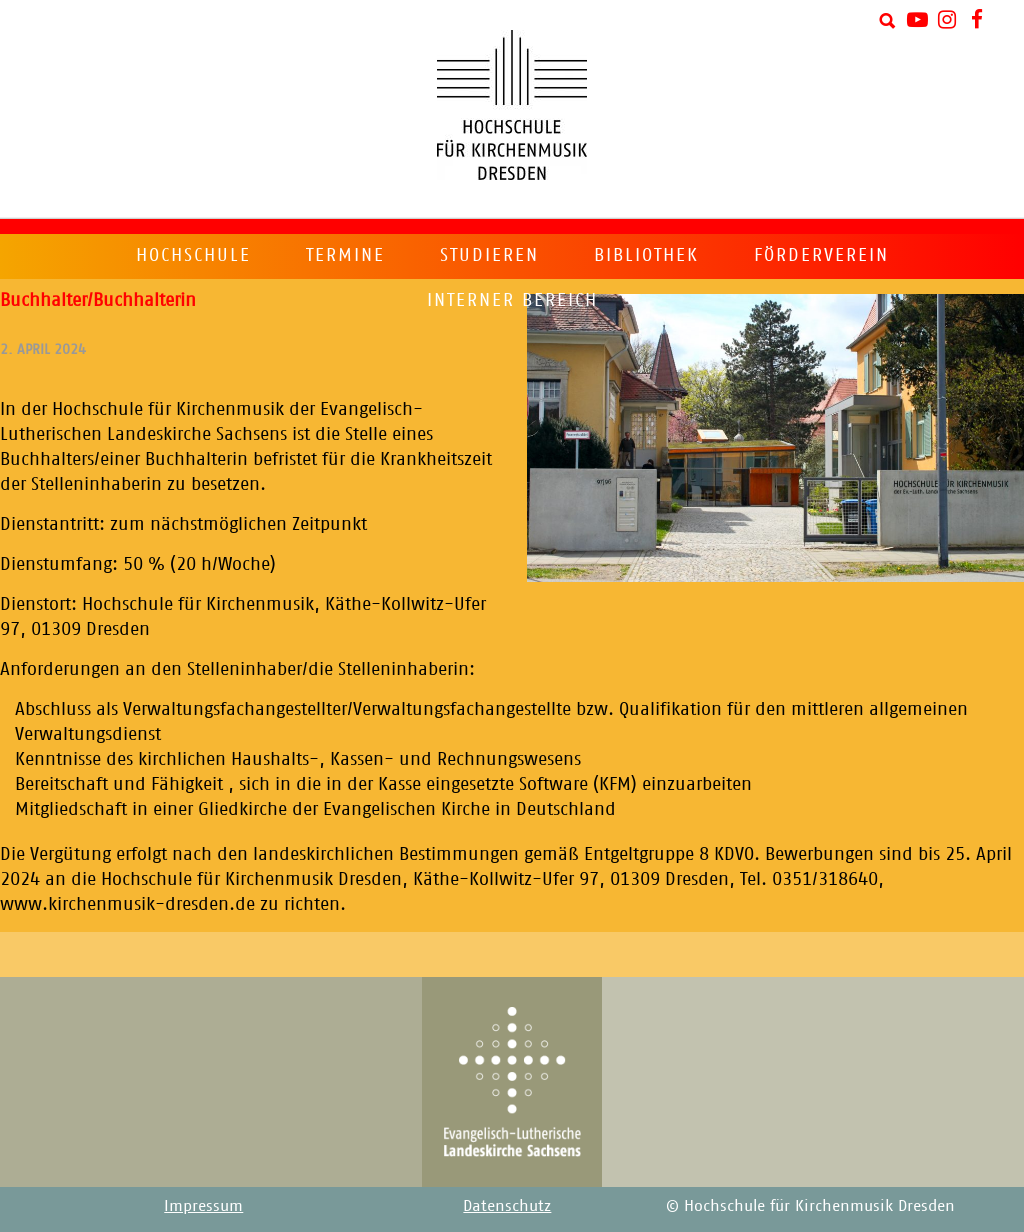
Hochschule (193, 255)
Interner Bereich (512, 300)
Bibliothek (646, 255)
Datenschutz (507, 1205)
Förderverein (821, 255)
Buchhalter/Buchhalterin (98, 300)
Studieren (489, 255)
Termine (345, 255)
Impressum (203, 1205)
